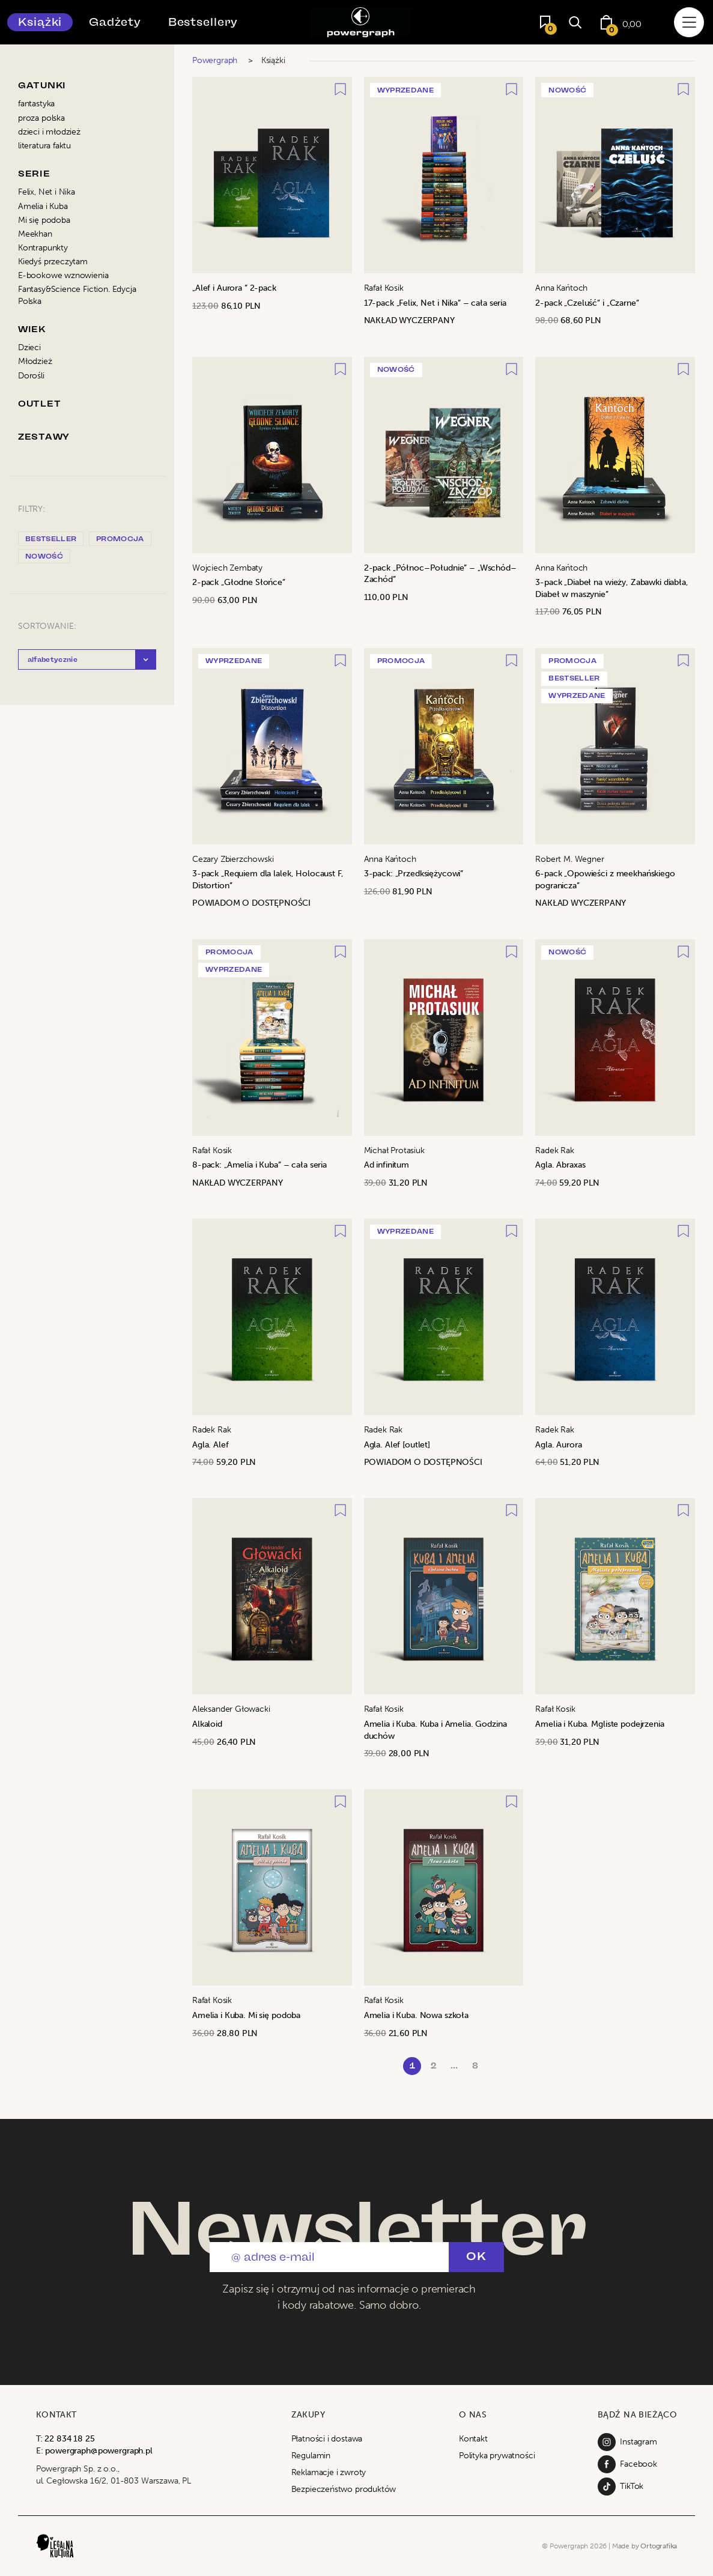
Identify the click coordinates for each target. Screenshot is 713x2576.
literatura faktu (44, 146)
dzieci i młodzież (49, 132)
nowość (44, 556)
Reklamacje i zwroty (328, 2472)
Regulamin (310, 2455)
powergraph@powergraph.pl (99, 2451)
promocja (120, 539)
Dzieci (29, 347)
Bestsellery (203, 22)
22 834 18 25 (69, 2439)
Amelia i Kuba (43, 206)
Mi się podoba (44, 220)
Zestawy (44, 437)
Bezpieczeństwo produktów (343, 2489)
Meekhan (35, 234)
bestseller (50, 539)
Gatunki (42, 85)
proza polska (41, 118)
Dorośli (31, 376)
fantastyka (36, 103)
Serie (34, 174)
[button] (87, 659)
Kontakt (473, 2439)
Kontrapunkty (43, 248)
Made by (645, 2546)
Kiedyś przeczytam (53, 261)
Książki (40, 22)
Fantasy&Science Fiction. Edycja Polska (77, 295)
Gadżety (115, 22)
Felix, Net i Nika (46, 192)
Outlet (39, 404)
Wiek (32, 329)
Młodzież (35, 361)
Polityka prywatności (497, 2455)
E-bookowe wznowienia (63, 275)
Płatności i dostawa (327, 2439)
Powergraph (214, 60)
